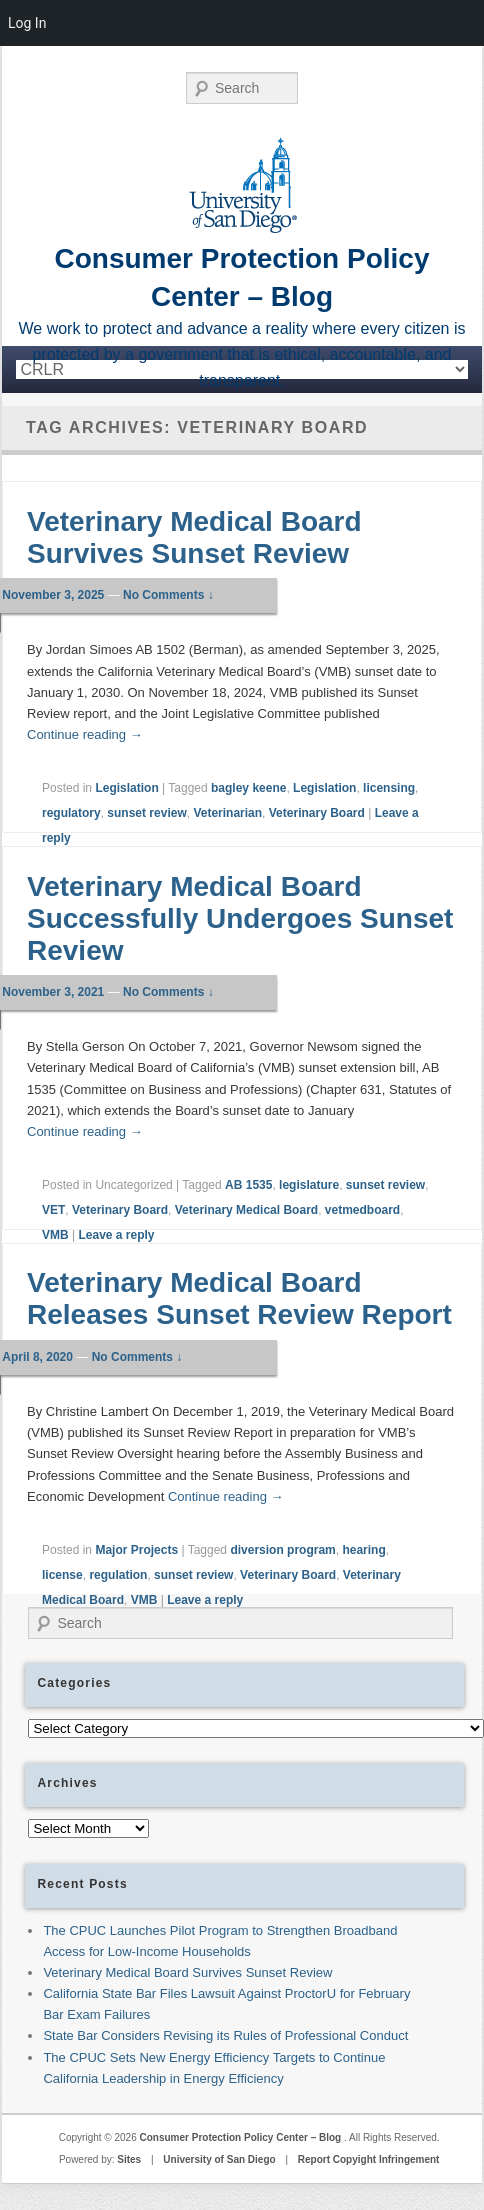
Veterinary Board (317, 813)
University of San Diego (219, 2159)
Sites (129, 2159)
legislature (309, 1185)
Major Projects (136, 1550)
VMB (55, 1235)
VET (53, 1210)
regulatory (71, 813)
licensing (389, 788)
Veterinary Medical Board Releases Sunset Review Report (239, 1298)
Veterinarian (227, 813)
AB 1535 (248, 1185)
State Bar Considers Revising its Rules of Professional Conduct (225, 2035)
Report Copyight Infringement (369, 2159)
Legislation (126, 788)
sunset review (146, 813)
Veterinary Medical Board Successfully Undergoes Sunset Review (240, 918)
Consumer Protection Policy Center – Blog (242, 2137)
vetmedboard (362, 1210)
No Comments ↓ (168, 595)
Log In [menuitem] (27, 23)
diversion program (282, 1550)
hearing (363, 1550)
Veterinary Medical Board (246, 1210)
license (62, 1575)
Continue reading (85, 734)
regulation (118, 1575)
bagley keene (248, 788)
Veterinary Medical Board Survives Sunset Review (194, 537)
